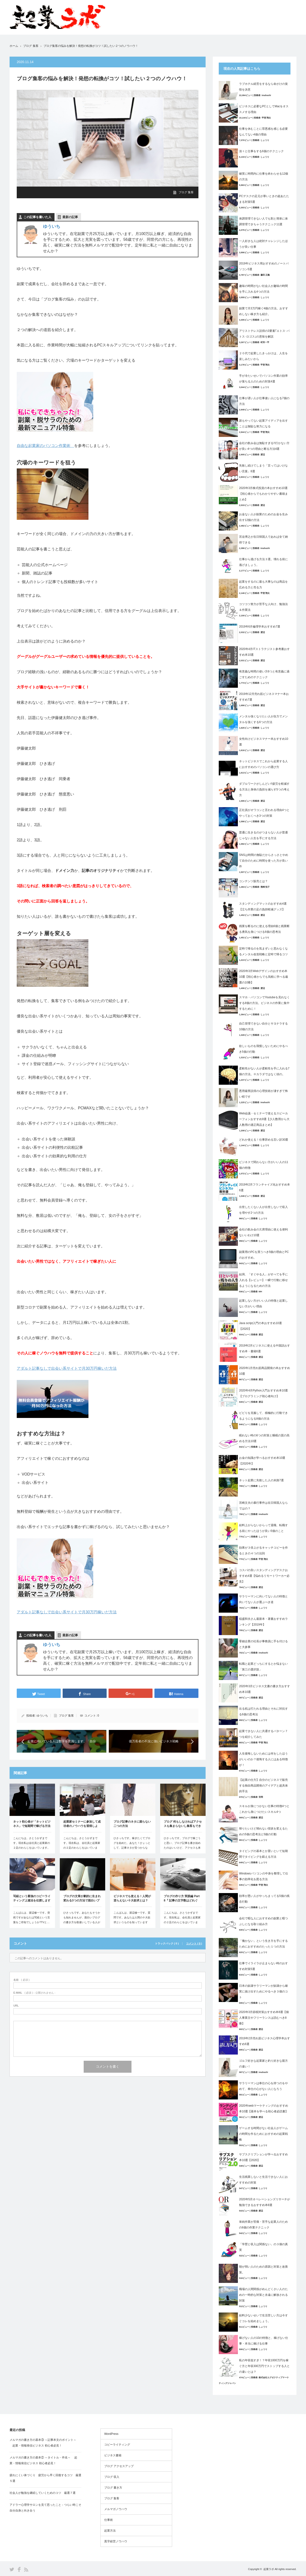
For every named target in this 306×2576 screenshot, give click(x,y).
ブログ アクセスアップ (119, 2466)
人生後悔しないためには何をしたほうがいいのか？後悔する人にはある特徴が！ (263, 1759)
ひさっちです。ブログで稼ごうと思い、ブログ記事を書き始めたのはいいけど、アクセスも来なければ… (182, 1845)
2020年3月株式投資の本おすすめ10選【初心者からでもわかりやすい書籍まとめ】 (263, 493)
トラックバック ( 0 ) (167, 1943)
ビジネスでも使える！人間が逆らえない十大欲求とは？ (132, 1898)
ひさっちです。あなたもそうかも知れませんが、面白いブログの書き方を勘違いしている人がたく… (81, 1919)
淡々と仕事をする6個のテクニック (261, 151)
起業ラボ (268, 2569)
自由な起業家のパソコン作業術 (45, 446)
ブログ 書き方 (113, 2487)
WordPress (111, 2434)
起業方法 (110, 2530)
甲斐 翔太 (266, 118)
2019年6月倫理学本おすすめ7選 (259, 626)
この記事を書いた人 (37, 217)
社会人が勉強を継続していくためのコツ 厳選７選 (43, 2493)
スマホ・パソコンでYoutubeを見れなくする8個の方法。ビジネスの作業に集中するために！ (264, 1003)
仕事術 (108, 2520)
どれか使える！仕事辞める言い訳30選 (263, 1139)
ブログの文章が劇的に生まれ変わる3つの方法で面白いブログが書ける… (82, 1898)
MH (260, 1291)
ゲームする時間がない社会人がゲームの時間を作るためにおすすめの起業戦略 (263, 2133)
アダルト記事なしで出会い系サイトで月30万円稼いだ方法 (67, 1368)
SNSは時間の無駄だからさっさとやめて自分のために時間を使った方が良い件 (263, 860)
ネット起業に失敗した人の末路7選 (261, 1480)
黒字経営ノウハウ (115, 2541)
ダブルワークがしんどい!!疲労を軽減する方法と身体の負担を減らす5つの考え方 (264, 789)
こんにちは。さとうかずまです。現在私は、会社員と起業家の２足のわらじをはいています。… (81, 1845)
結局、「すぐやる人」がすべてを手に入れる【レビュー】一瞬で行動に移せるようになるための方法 (263, 1280)
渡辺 (263, 454)
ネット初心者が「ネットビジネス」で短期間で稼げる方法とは (31, 1824)
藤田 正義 (265, 275)
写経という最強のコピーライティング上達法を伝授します (31, 1898)
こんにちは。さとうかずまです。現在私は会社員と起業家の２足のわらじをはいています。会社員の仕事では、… (31, 1845)
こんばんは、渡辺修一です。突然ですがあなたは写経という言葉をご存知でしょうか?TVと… (31, 1917)
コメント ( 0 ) (194, 1943)
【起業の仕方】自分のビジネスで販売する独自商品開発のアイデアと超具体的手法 (263, 1785)
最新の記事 (70, 217)
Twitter (12, 2569)
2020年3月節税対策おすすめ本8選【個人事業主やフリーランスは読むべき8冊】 (264, 2017)
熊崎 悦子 (265, 887)
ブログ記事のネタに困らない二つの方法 (132, 1824)
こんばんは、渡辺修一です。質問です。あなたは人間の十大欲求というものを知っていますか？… (132, 1919)
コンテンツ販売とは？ (253, 881)
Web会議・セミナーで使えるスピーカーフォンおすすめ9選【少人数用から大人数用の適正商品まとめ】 (264, 1119)
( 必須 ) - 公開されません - (34, 1992)
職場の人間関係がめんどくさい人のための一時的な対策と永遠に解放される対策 (263, 2294)
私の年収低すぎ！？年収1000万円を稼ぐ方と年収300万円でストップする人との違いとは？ (264, 2366)
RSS (26, 2570)
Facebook (19, 2569)
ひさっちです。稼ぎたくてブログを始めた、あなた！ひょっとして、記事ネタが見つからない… (132, 1845)
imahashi (266, 95)
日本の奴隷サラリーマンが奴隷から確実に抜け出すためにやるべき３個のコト (263, 1991)
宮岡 (261, 1797)
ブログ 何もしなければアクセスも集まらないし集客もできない (183, 1824)
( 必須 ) (21, 1980)
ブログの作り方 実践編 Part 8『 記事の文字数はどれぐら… (182, 1898)
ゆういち (51, 226)
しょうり (265, 140)
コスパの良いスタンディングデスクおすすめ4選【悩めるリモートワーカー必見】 (264, 1575)
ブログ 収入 (111, 2477)
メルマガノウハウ (115, 2509)
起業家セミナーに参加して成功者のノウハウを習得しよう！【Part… (82, 1824)
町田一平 (265, 342)
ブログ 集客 (30, 46)
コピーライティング (117, 2444)
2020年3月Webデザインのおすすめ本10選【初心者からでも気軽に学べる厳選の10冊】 (263, 976)
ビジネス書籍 (112, 2455)
